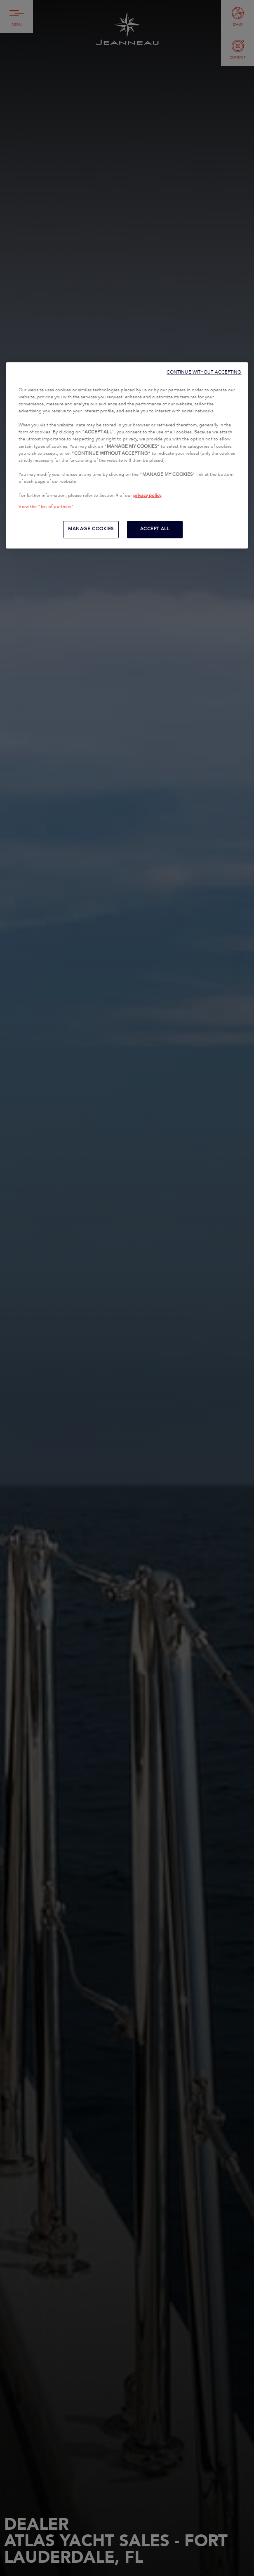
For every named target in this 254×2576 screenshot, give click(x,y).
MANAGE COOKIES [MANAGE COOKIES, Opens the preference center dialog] (91, 529)
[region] (126, 455)
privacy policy (147, 496)
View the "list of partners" (46, 507)
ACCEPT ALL (155, 529)
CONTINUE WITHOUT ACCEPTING (204, 372)
